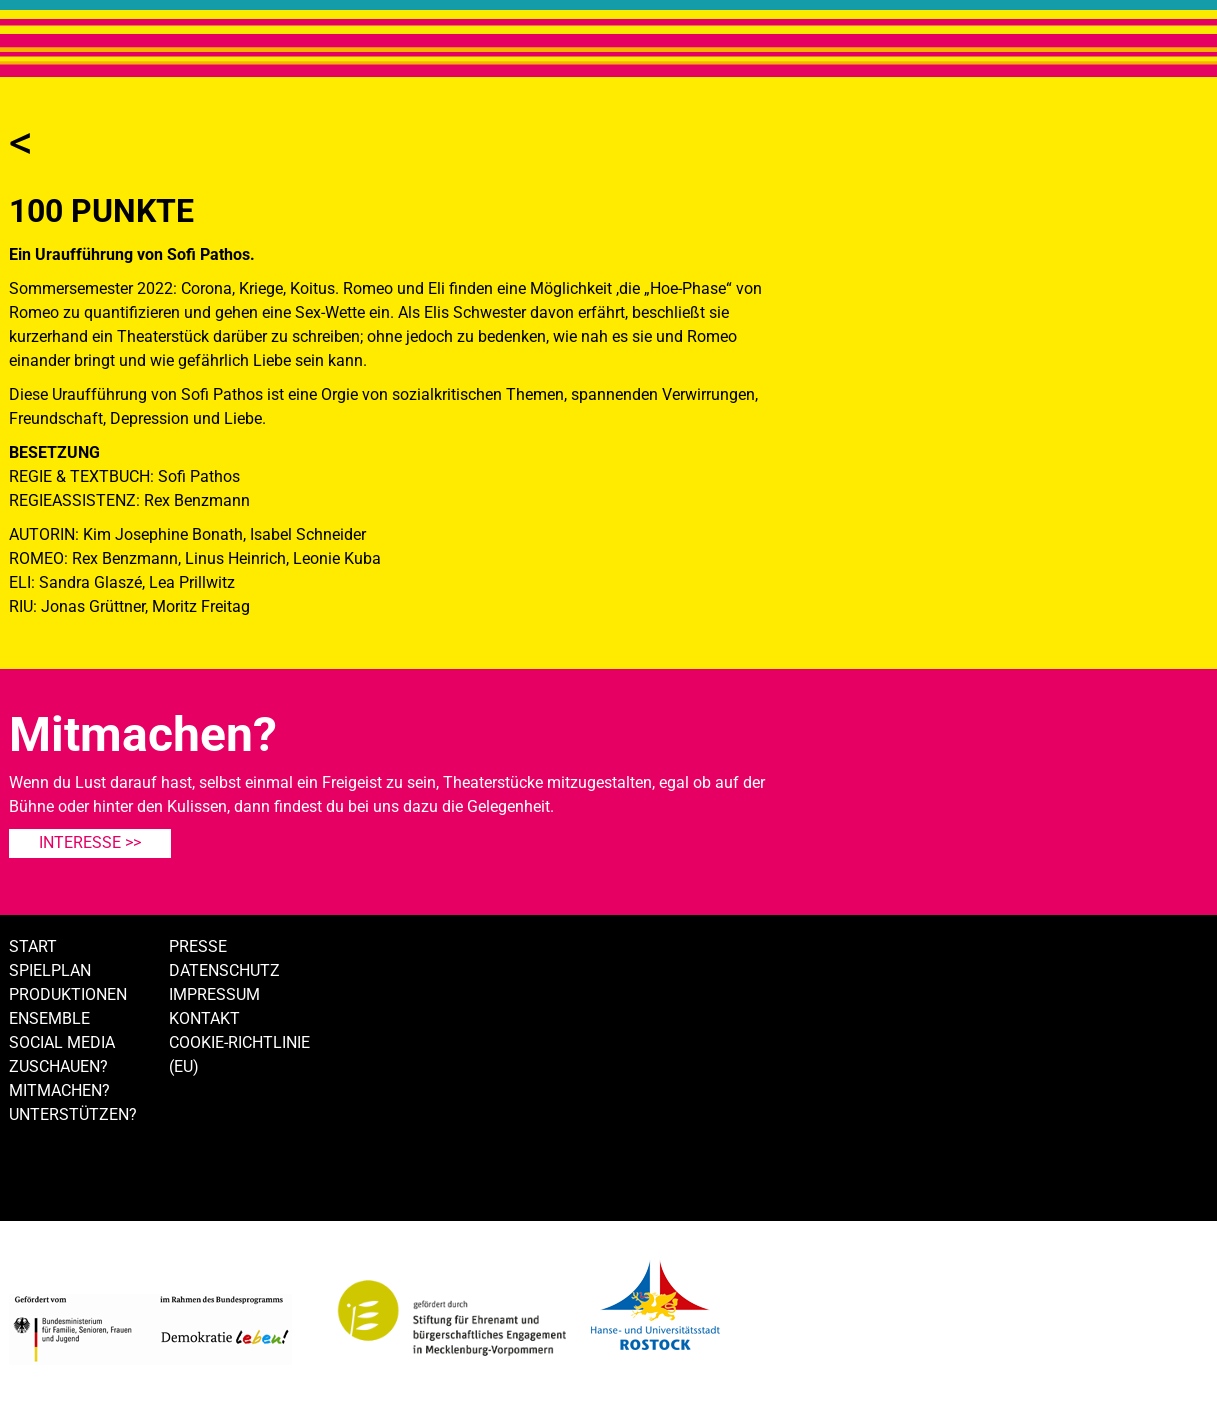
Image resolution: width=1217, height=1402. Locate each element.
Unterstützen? (73, 1114)
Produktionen (68, 994)
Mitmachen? (59, 1090)
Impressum (214, 994)
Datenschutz (224, 970)
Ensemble (49, 1018)
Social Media (62, 1042)
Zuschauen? (58, 1066)
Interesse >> (90, 842)
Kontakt (204, 1018)
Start (33, 946)
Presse (198, 946)
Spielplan (50, 970)
